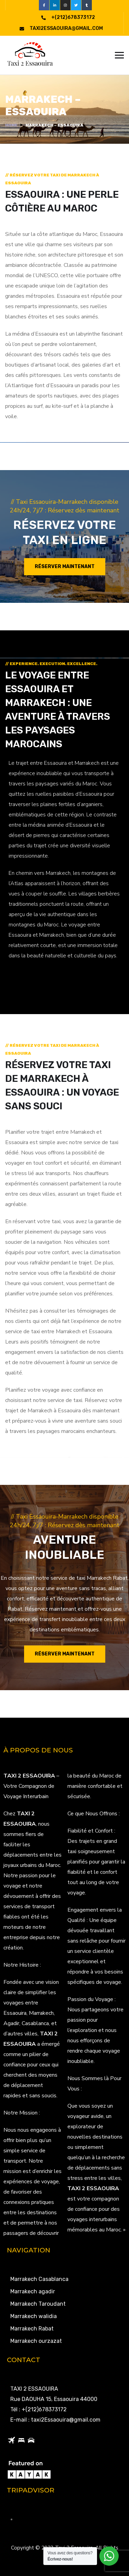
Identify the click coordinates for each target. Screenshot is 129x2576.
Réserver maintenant (65, 566)
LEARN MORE (29, 982)
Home (11, 125)
